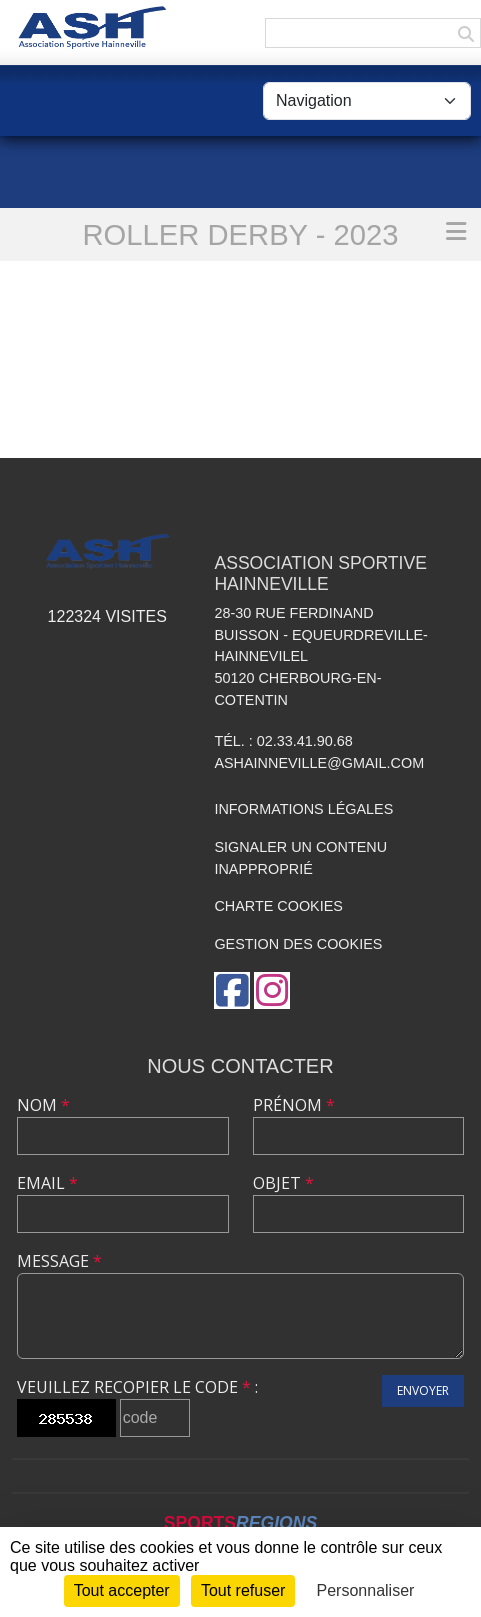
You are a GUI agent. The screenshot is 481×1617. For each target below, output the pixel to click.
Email (47, 1183)
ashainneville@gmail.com (319, 763)
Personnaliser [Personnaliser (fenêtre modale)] (366, 1590)
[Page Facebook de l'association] (232, 990)
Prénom (294, 1105)
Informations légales (303, 809)
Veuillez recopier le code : (137, 1387)
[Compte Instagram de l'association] (272, 990)
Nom (43, 1105)
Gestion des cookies (298, 944)
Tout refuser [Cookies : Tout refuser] (243, 1590)
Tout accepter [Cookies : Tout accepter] (122, 1590)
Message (59, 1261)
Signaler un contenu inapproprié (300, 858)
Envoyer (423, 1390)
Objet (283, 1183)
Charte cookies (278, 906)
